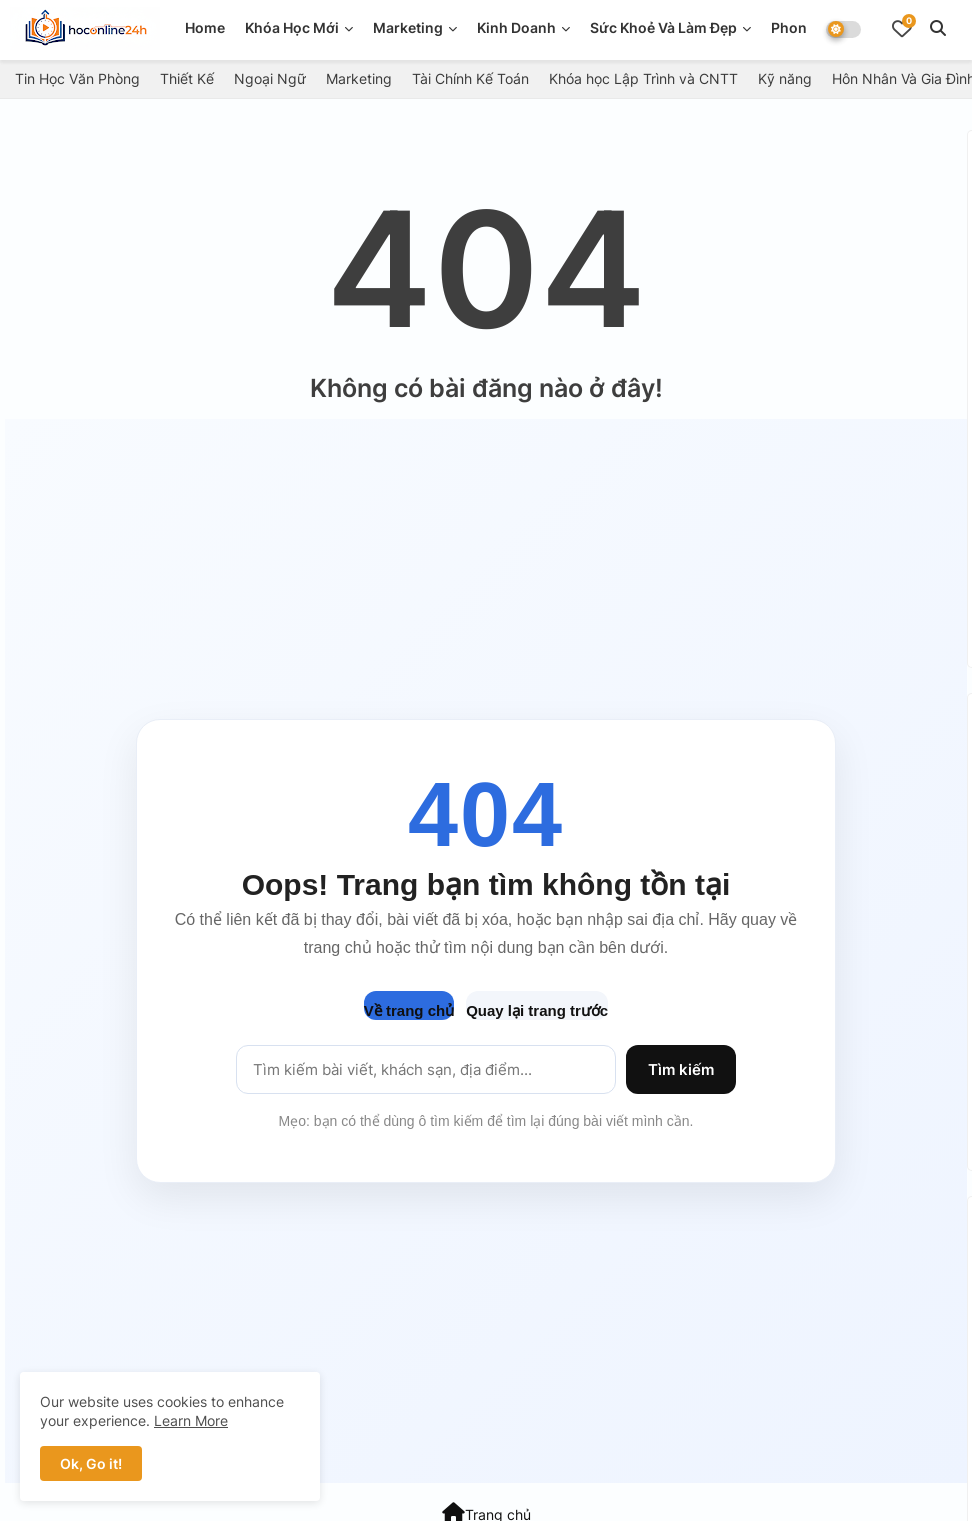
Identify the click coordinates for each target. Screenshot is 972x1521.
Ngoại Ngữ (270, 78)
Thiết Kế (187, 78)
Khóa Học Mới (292, 27)
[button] (938, 28)
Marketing (408, 27)
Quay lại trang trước (537, 1010)
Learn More (191, 1420)
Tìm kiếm (681, 1069)
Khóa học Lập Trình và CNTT (643, 78)
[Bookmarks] (902, 28)
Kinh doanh (516, 27)
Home (205, 27)
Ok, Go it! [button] (91, 1463)
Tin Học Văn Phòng (77, 78)
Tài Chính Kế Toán (470, 78)
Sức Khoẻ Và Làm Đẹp (663, 27)
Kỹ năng (785, 78)
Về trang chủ (409, 1010)
